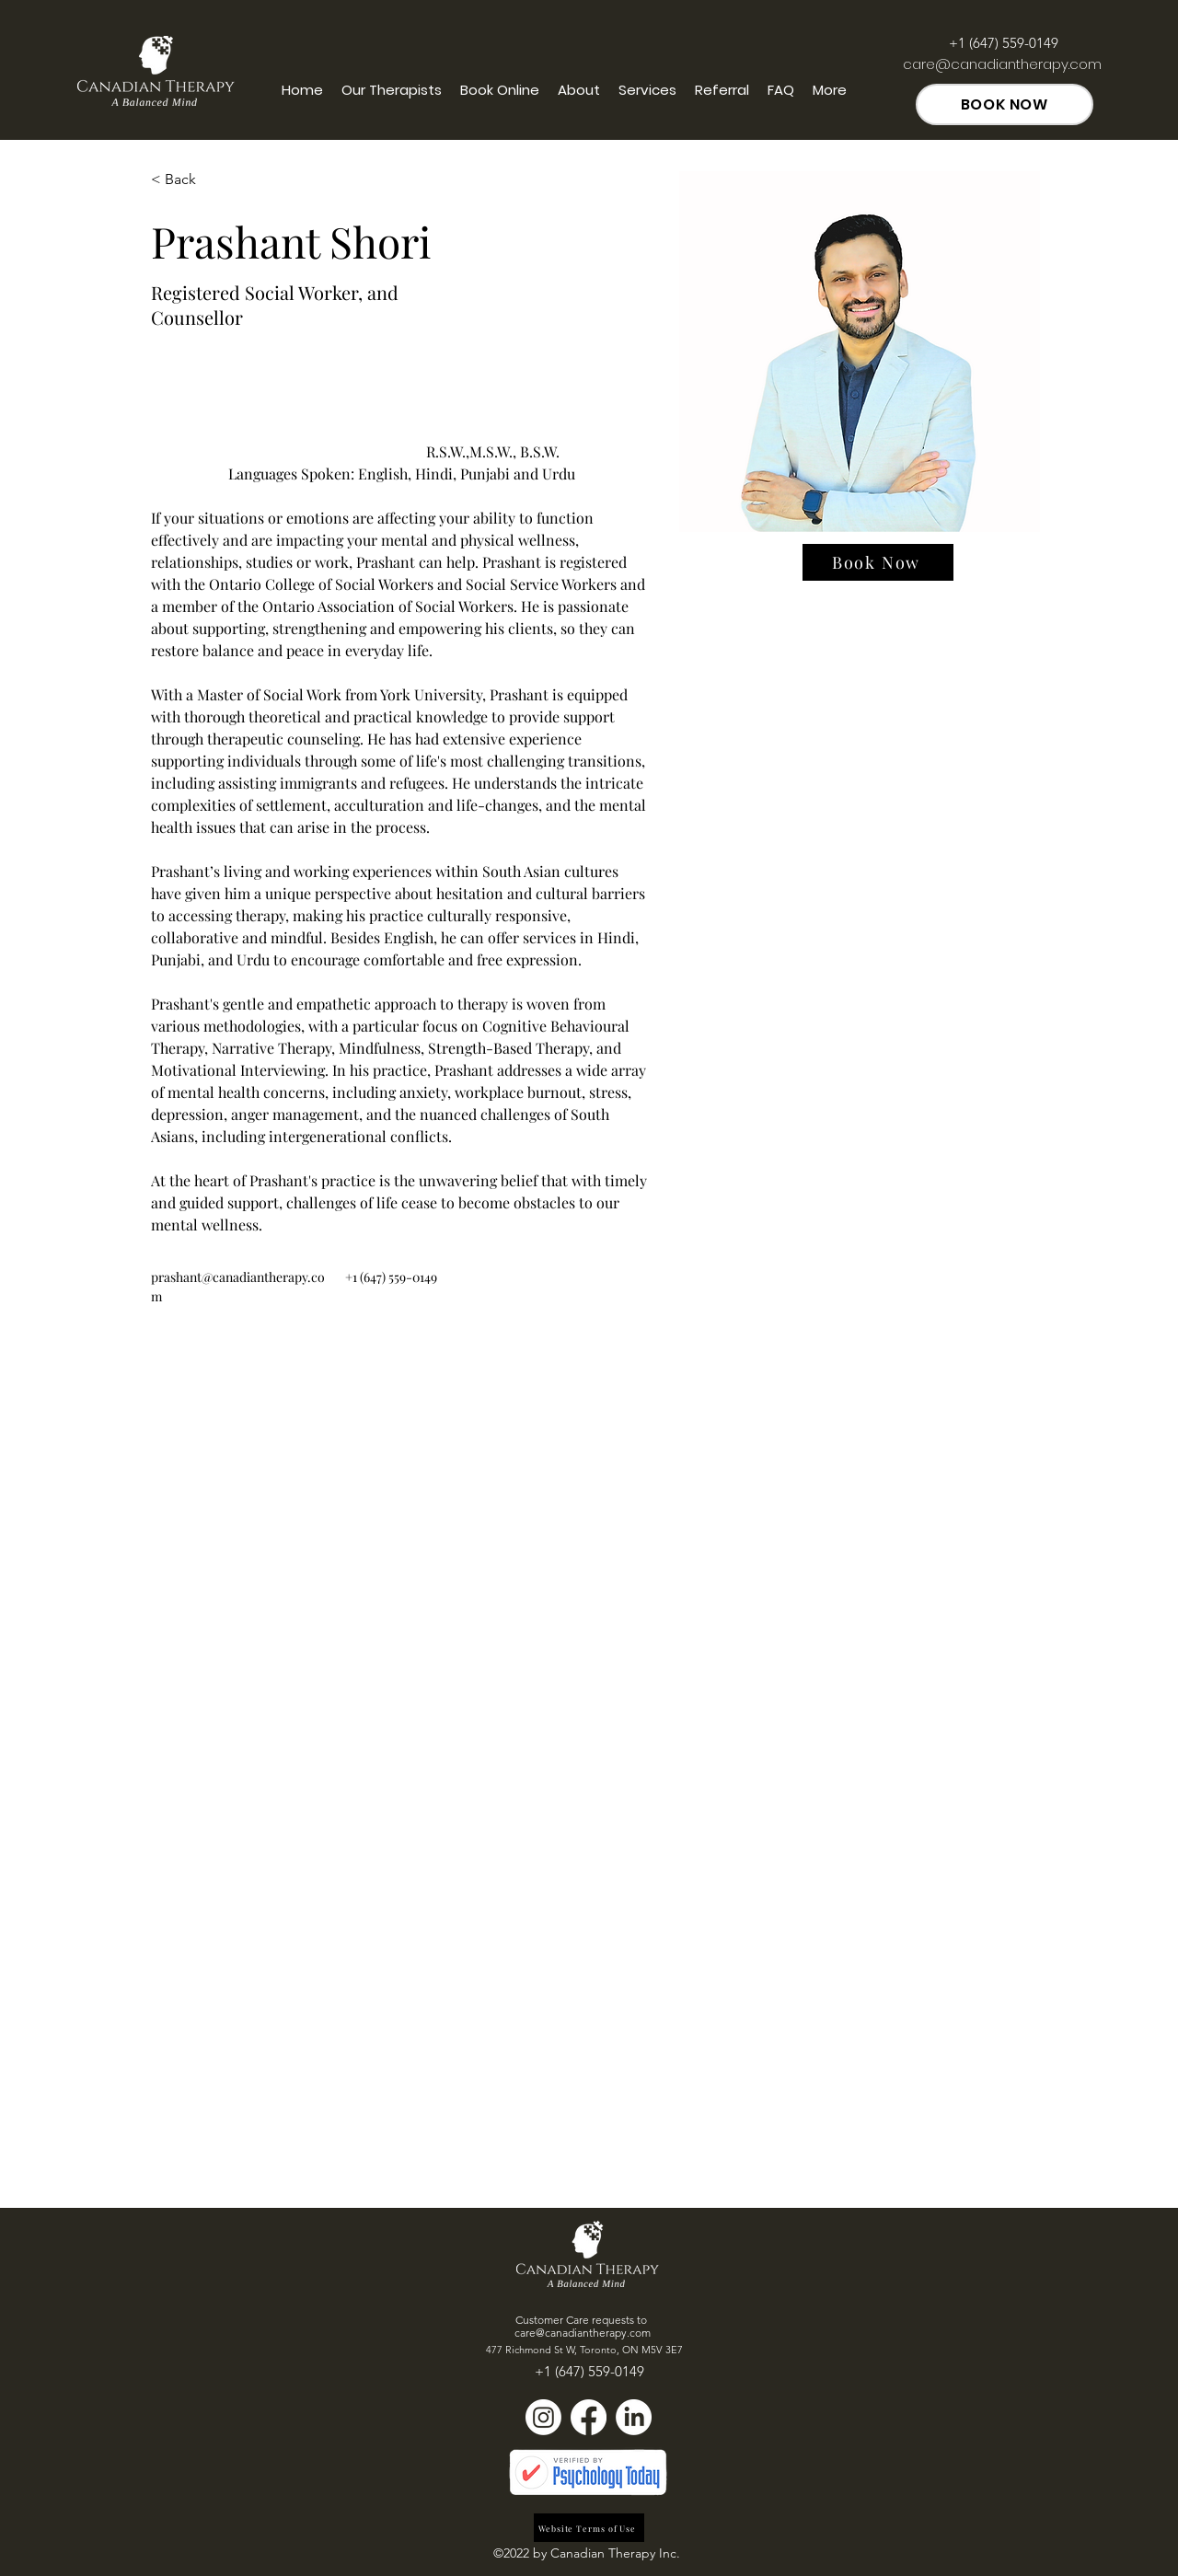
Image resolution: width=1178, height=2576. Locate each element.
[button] (187, 180)
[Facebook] (588, 2417)
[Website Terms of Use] (589, 2527)
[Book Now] (878, 562)
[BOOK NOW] (1004, 104)
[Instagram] (543, 2417)
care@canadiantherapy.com (1002, 64)
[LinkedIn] (634, 2417)
